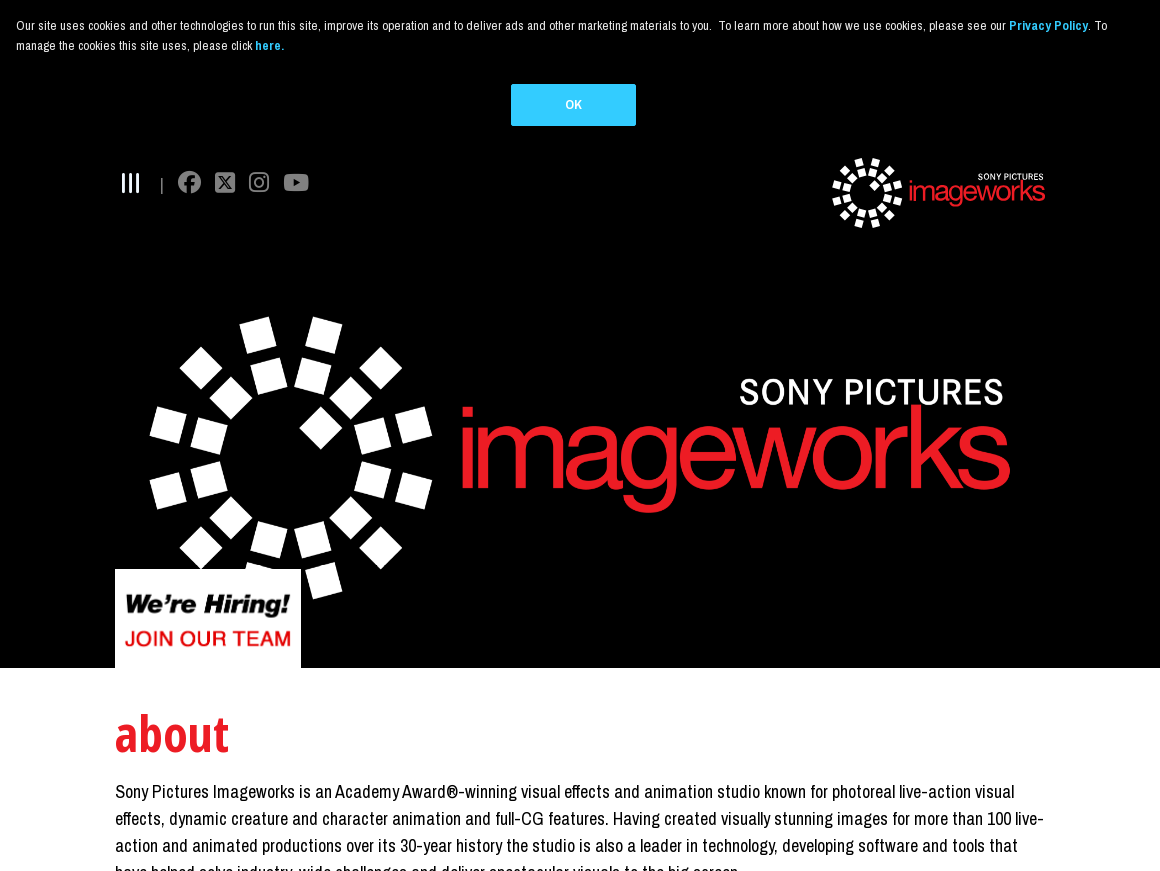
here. (269, 45)
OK (573, 104)
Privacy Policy (1048, 25)
